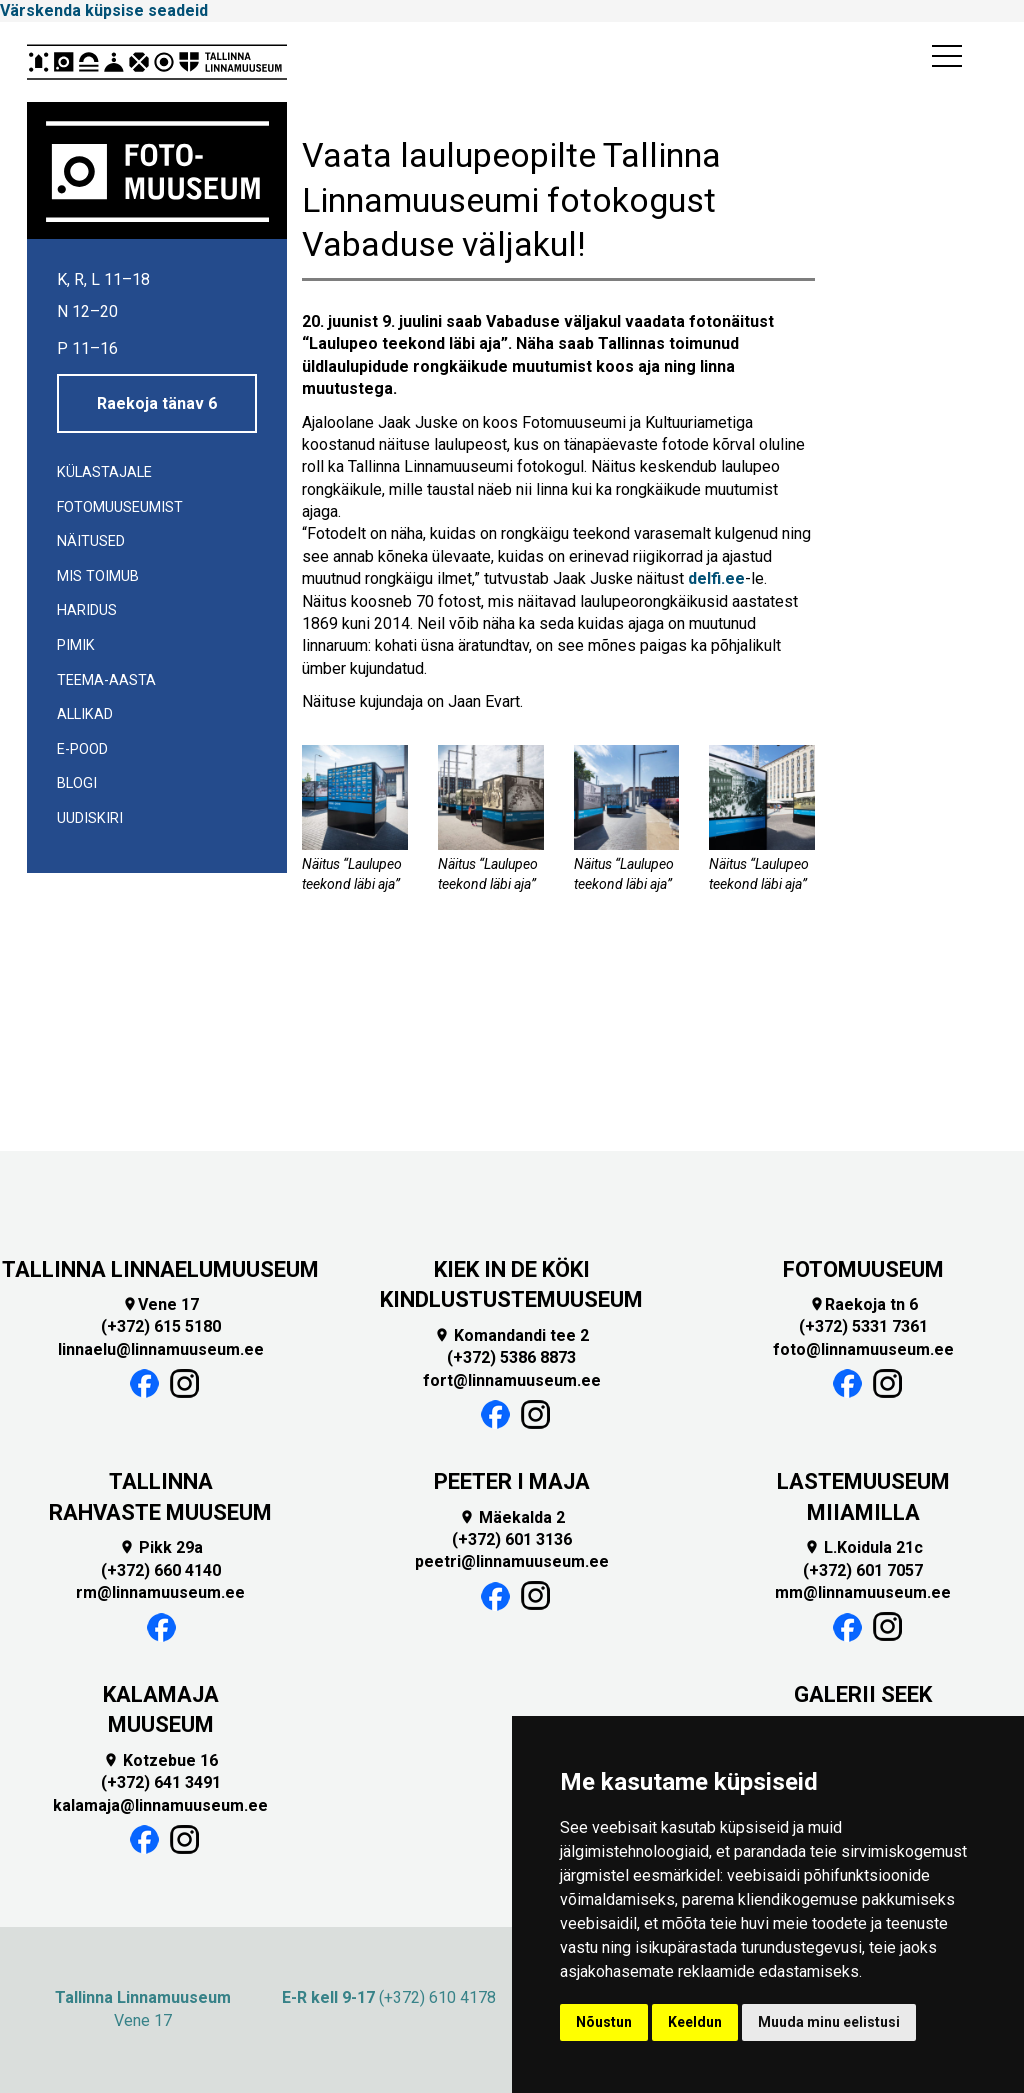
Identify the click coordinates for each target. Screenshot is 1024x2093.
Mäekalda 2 (512, 1517)
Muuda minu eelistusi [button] (829, 2022)
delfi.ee (716, 578)
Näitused (91, 541)
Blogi (77, 783)
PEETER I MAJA (512, 1481)
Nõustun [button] (604, 2022)
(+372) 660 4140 (161, 1570)
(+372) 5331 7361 (863, 1326)
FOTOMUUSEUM (863, 1269)
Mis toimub (98, 576)
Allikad (85, 714)
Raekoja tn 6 (863, 1304)
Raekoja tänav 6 (157, 403)
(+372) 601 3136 (512, 1539)
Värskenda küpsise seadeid (104, 10)
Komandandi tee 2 (511, 1335)
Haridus (87, 610)
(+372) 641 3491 (161, 1782)
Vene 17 (160, 1304)
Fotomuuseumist (120, 507)
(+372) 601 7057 (863, 1570)
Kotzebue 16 (160, 1760)
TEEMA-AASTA (106, 680)
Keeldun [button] (695, 2022)
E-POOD (82, 749)
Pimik (76, 645)
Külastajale (104, 472)
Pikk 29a (161, 1547)
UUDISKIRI (90, 818)
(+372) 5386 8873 (511, 1357)
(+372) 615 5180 (161, 1326)
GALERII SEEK (863, 1694)
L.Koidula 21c (863, 1547)
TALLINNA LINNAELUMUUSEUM (160, 1269)
